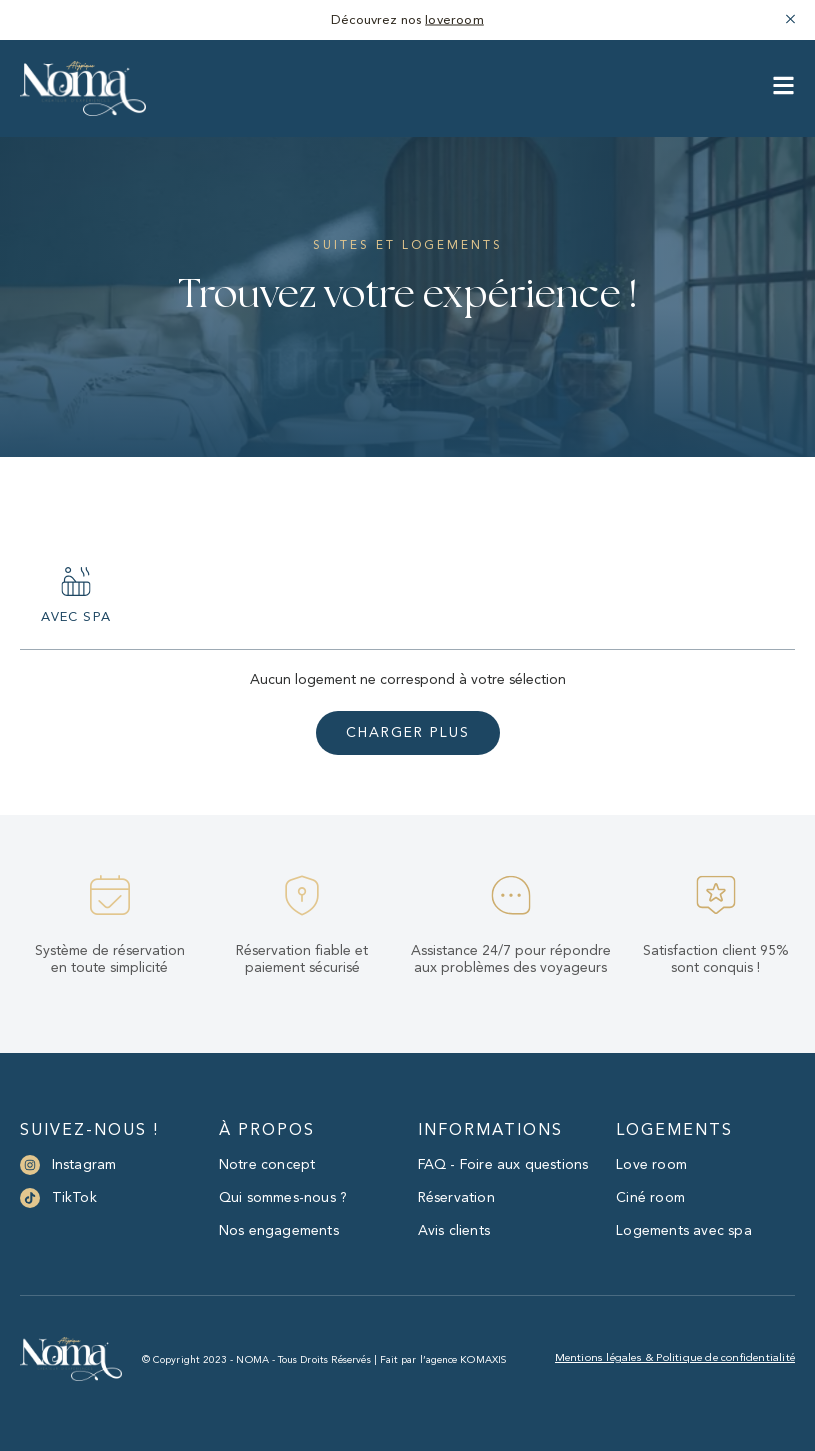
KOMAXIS (483, 1360)
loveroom (454, 20)
